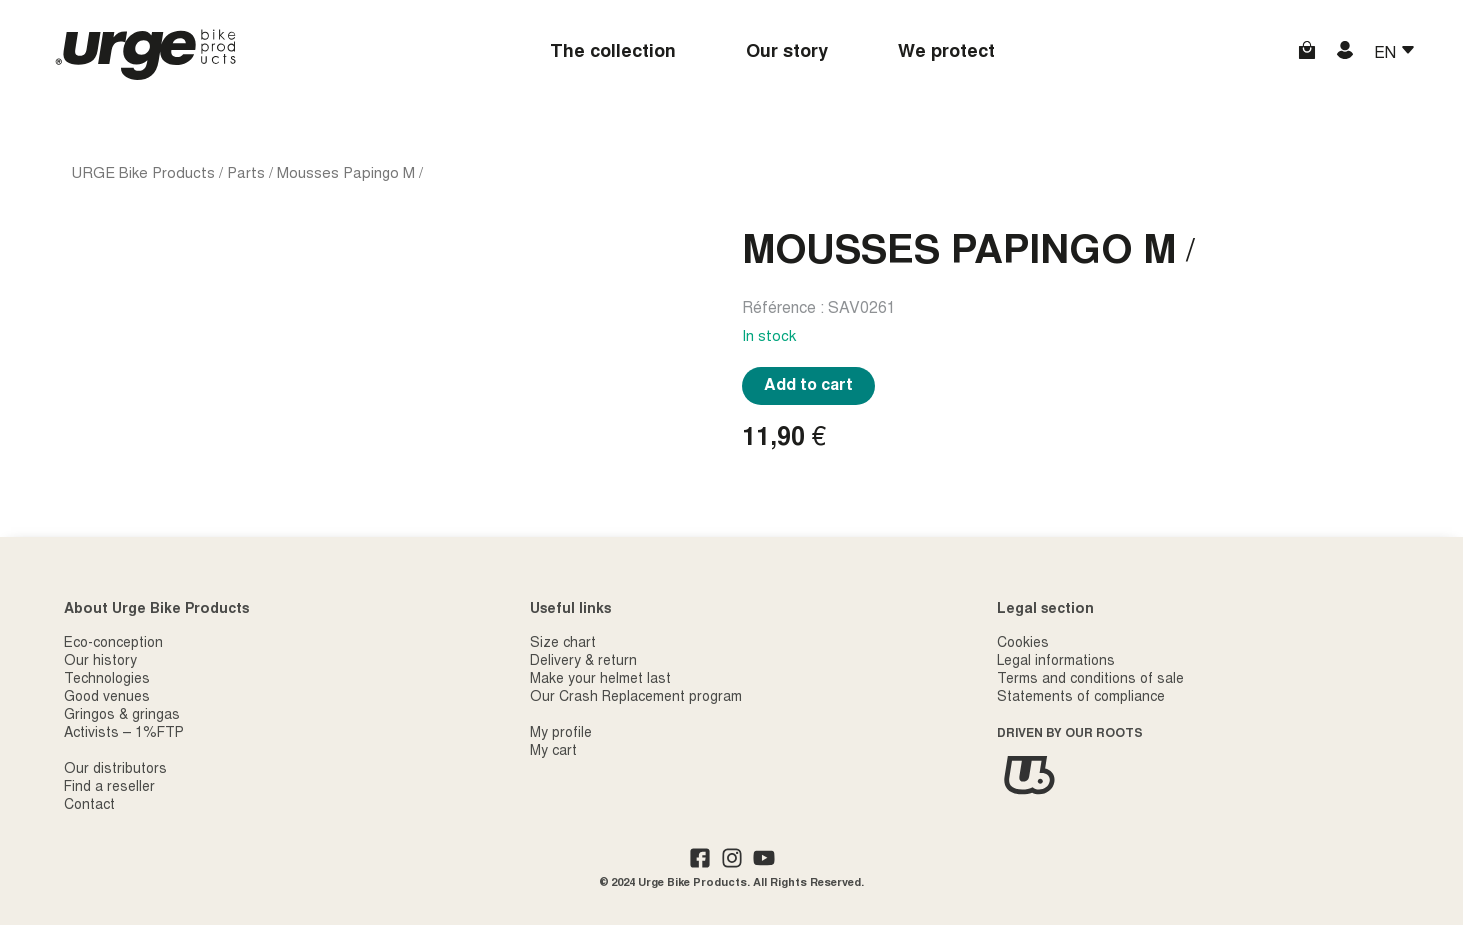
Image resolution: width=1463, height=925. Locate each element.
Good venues (107, 698)
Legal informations (1056, 662)
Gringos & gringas (122, 716)
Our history (100, 662)
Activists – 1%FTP (124, 734)
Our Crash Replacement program (636, 698)
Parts (246, 174)
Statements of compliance (1081, 698)
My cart (553, 752)
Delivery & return (583, 662)
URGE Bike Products (143, 174)
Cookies (1023, 644)
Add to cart (808, 386)
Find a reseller (109, 788)
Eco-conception (113, 644)
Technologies (107, 680)
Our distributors (115, 770)
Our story (787, 53)
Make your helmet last (600, 680)
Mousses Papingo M (346, 174)
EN (1387, 54)
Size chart (563, 644)
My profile (561, 734)
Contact (89, 806)
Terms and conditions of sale (1090, 680)
